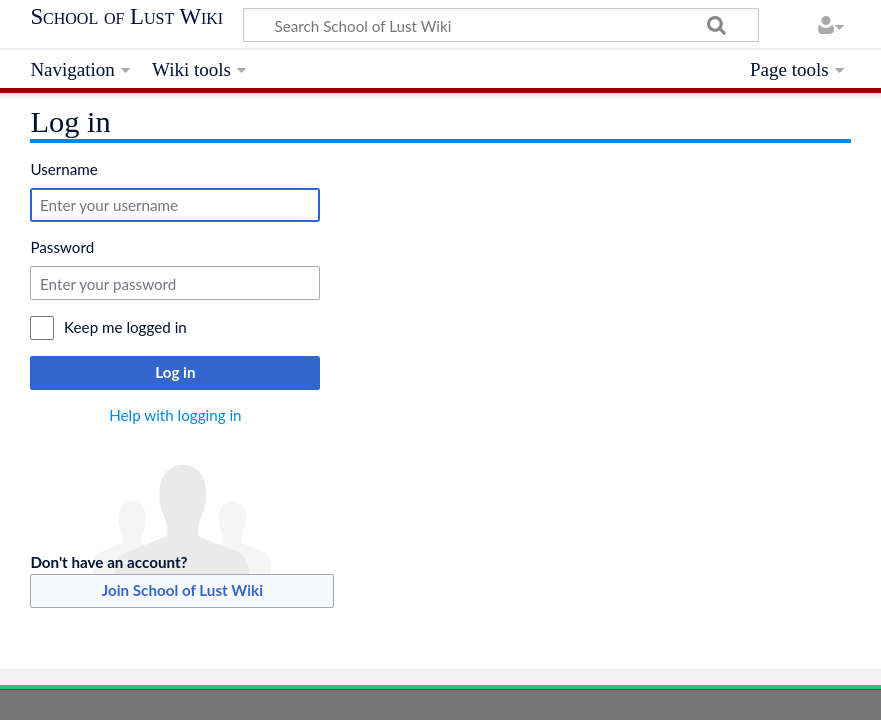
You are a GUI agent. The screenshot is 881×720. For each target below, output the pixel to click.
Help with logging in (175, 415)
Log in (175, 372)
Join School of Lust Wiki (182, 590)
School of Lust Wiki (126, 17)
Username (63, 169)
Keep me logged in (125, 327)
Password (62, 247)
